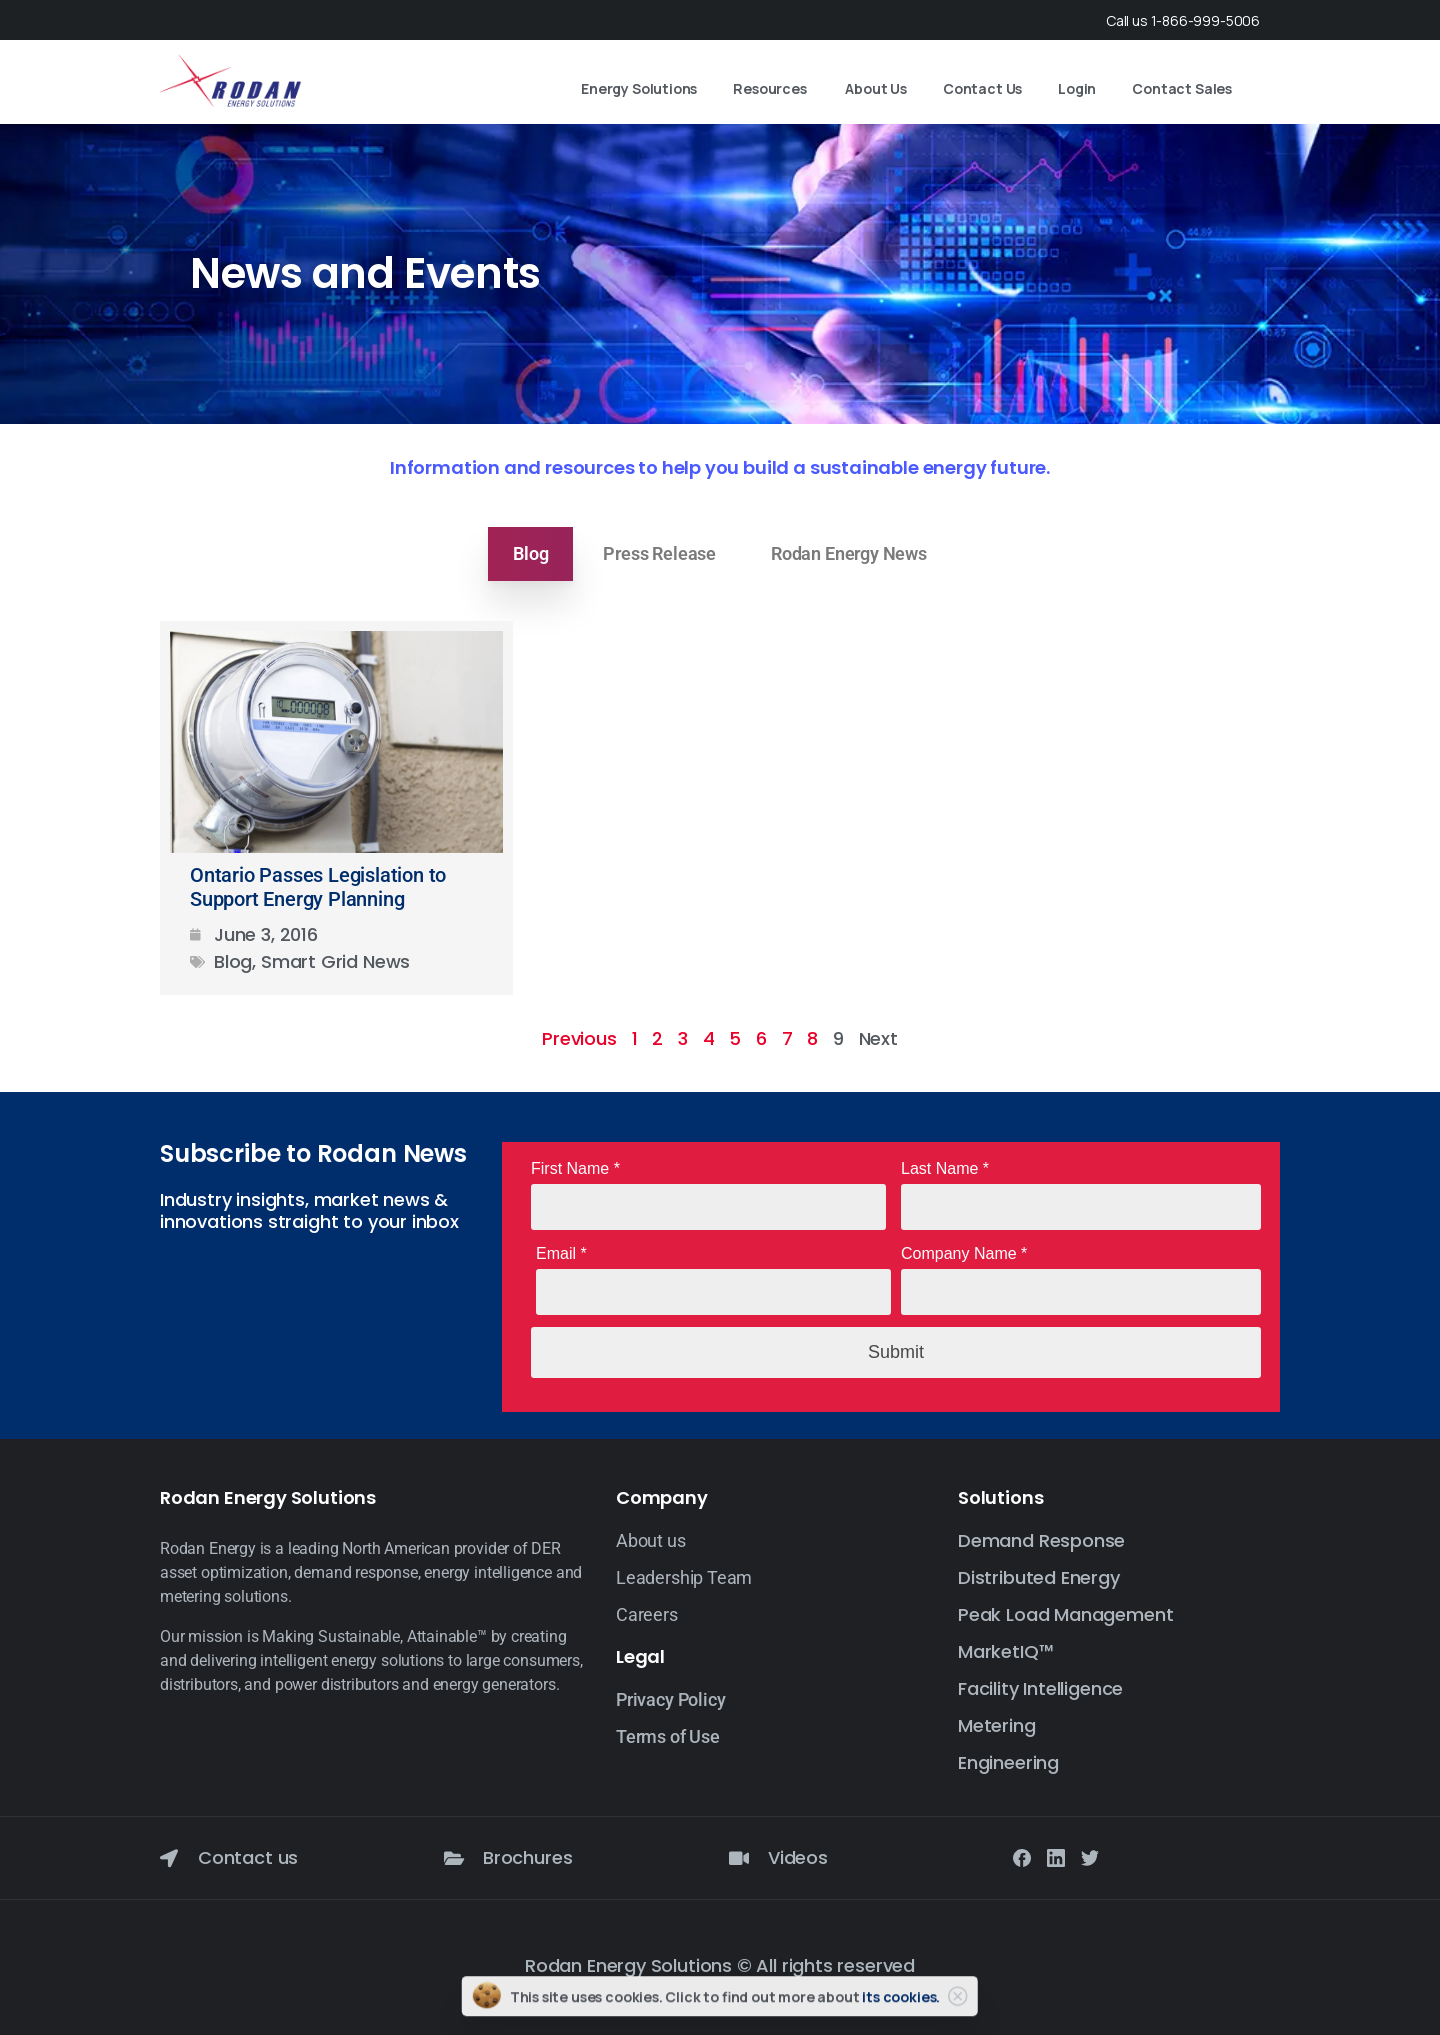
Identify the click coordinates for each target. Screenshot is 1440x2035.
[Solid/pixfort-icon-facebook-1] (1022, 1857)
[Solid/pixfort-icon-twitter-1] (1090, 1857)
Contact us (248, 1857)
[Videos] (739, 1858)
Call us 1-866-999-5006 (1183, 20)
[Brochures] (454, 1858)
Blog (233, 961)
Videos (798, 1857)
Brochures (527, 1857)
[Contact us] (169, 1858)
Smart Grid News (335, 961)
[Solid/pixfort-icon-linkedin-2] (1056, 1857)
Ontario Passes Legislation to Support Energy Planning (318, 887)
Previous (579, 1038)
